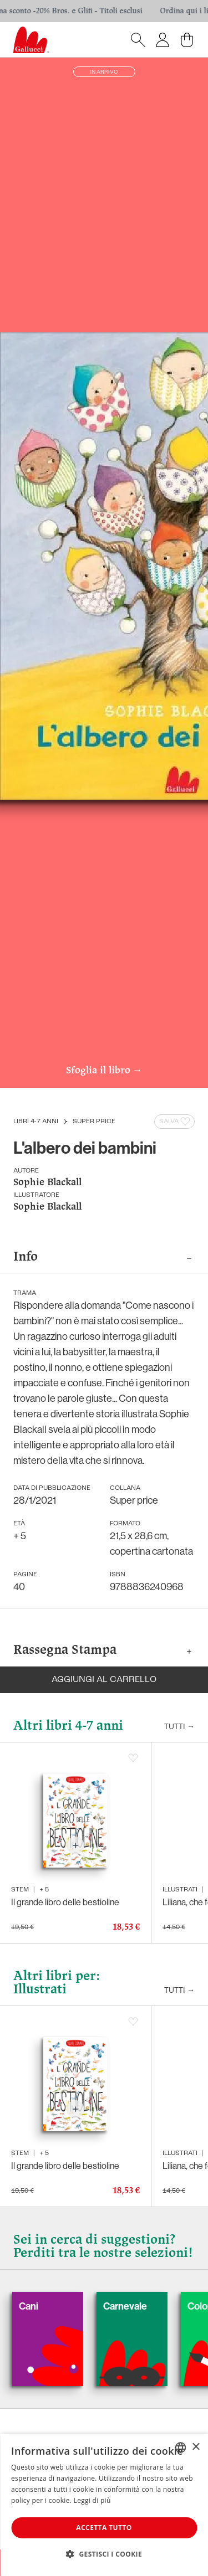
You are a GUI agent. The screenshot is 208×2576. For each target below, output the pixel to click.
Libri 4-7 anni (35, 1121)
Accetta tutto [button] (103, 2527)
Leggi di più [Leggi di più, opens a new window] (92, 2500)
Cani (45, 2306)
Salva (175, 1121)
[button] (104, 2553)
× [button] (195, 2447)
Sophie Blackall (47, 1182)
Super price (94, 1121)
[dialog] (104, 2505)
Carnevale (142, 2306)
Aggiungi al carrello (104, 1679)
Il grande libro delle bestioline (65, 1901)
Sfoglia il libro (104, 1071)
